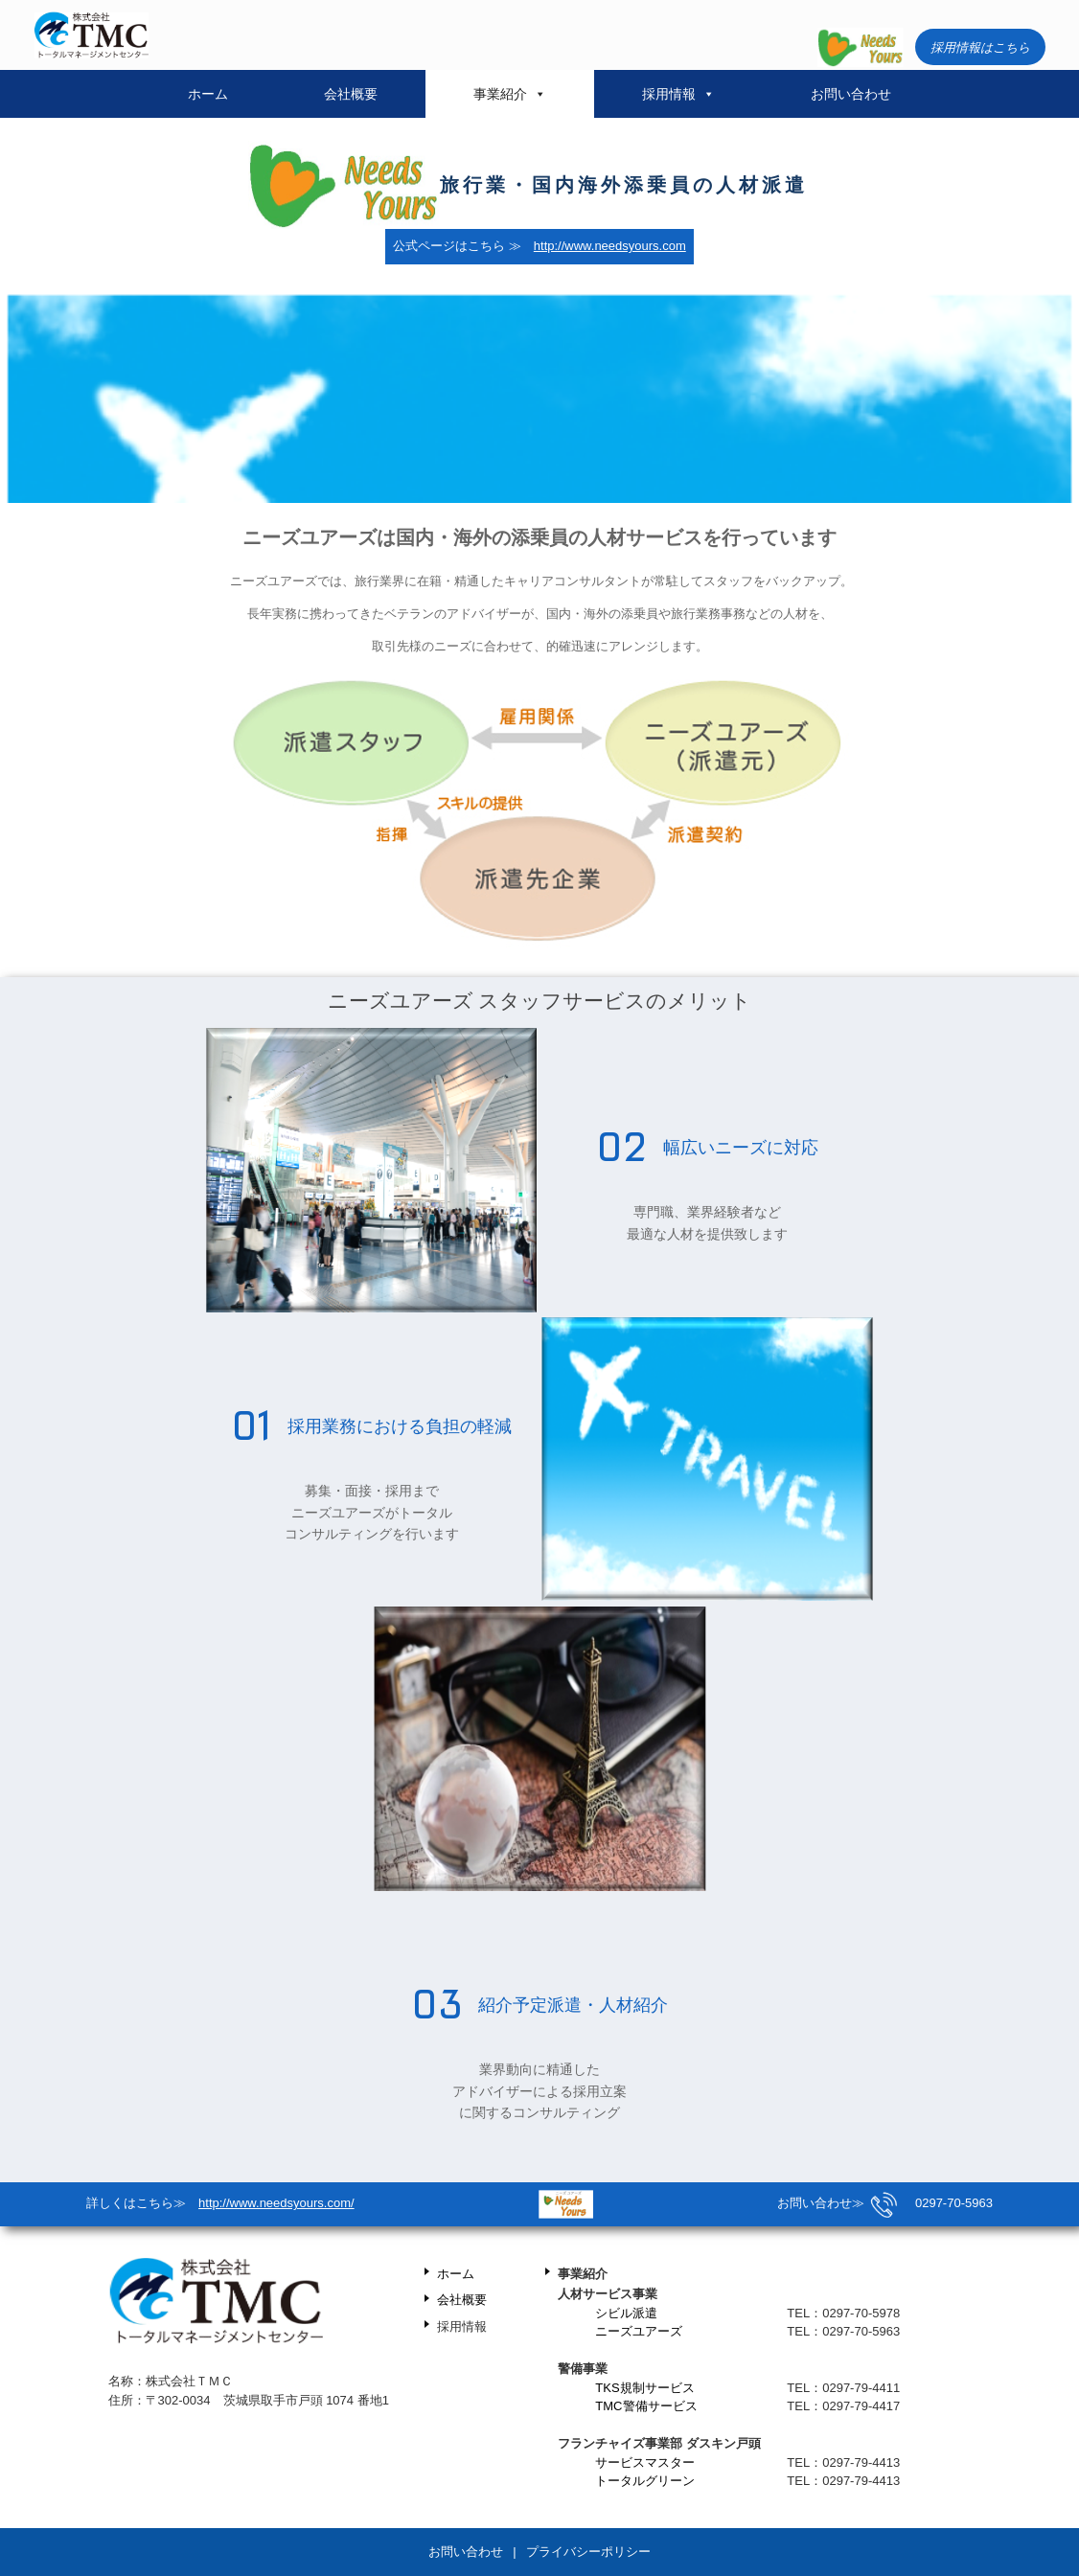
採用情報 (678, 94)
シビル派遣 (626, 2313)
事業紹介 (509, 94)
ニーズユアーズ (638, 2331)
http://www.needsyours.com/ (276, 2203)
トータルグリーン (645, 2480)
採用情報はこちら (980, 47)
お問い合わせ (851, 94)
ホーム (208, 94)
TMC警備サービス (646, 2406)
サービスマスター (645, 2462)
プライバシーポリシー (588, 2551)
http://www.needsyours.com (610, 246)
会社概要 (351, 94)
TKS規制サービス (644, 2388)
